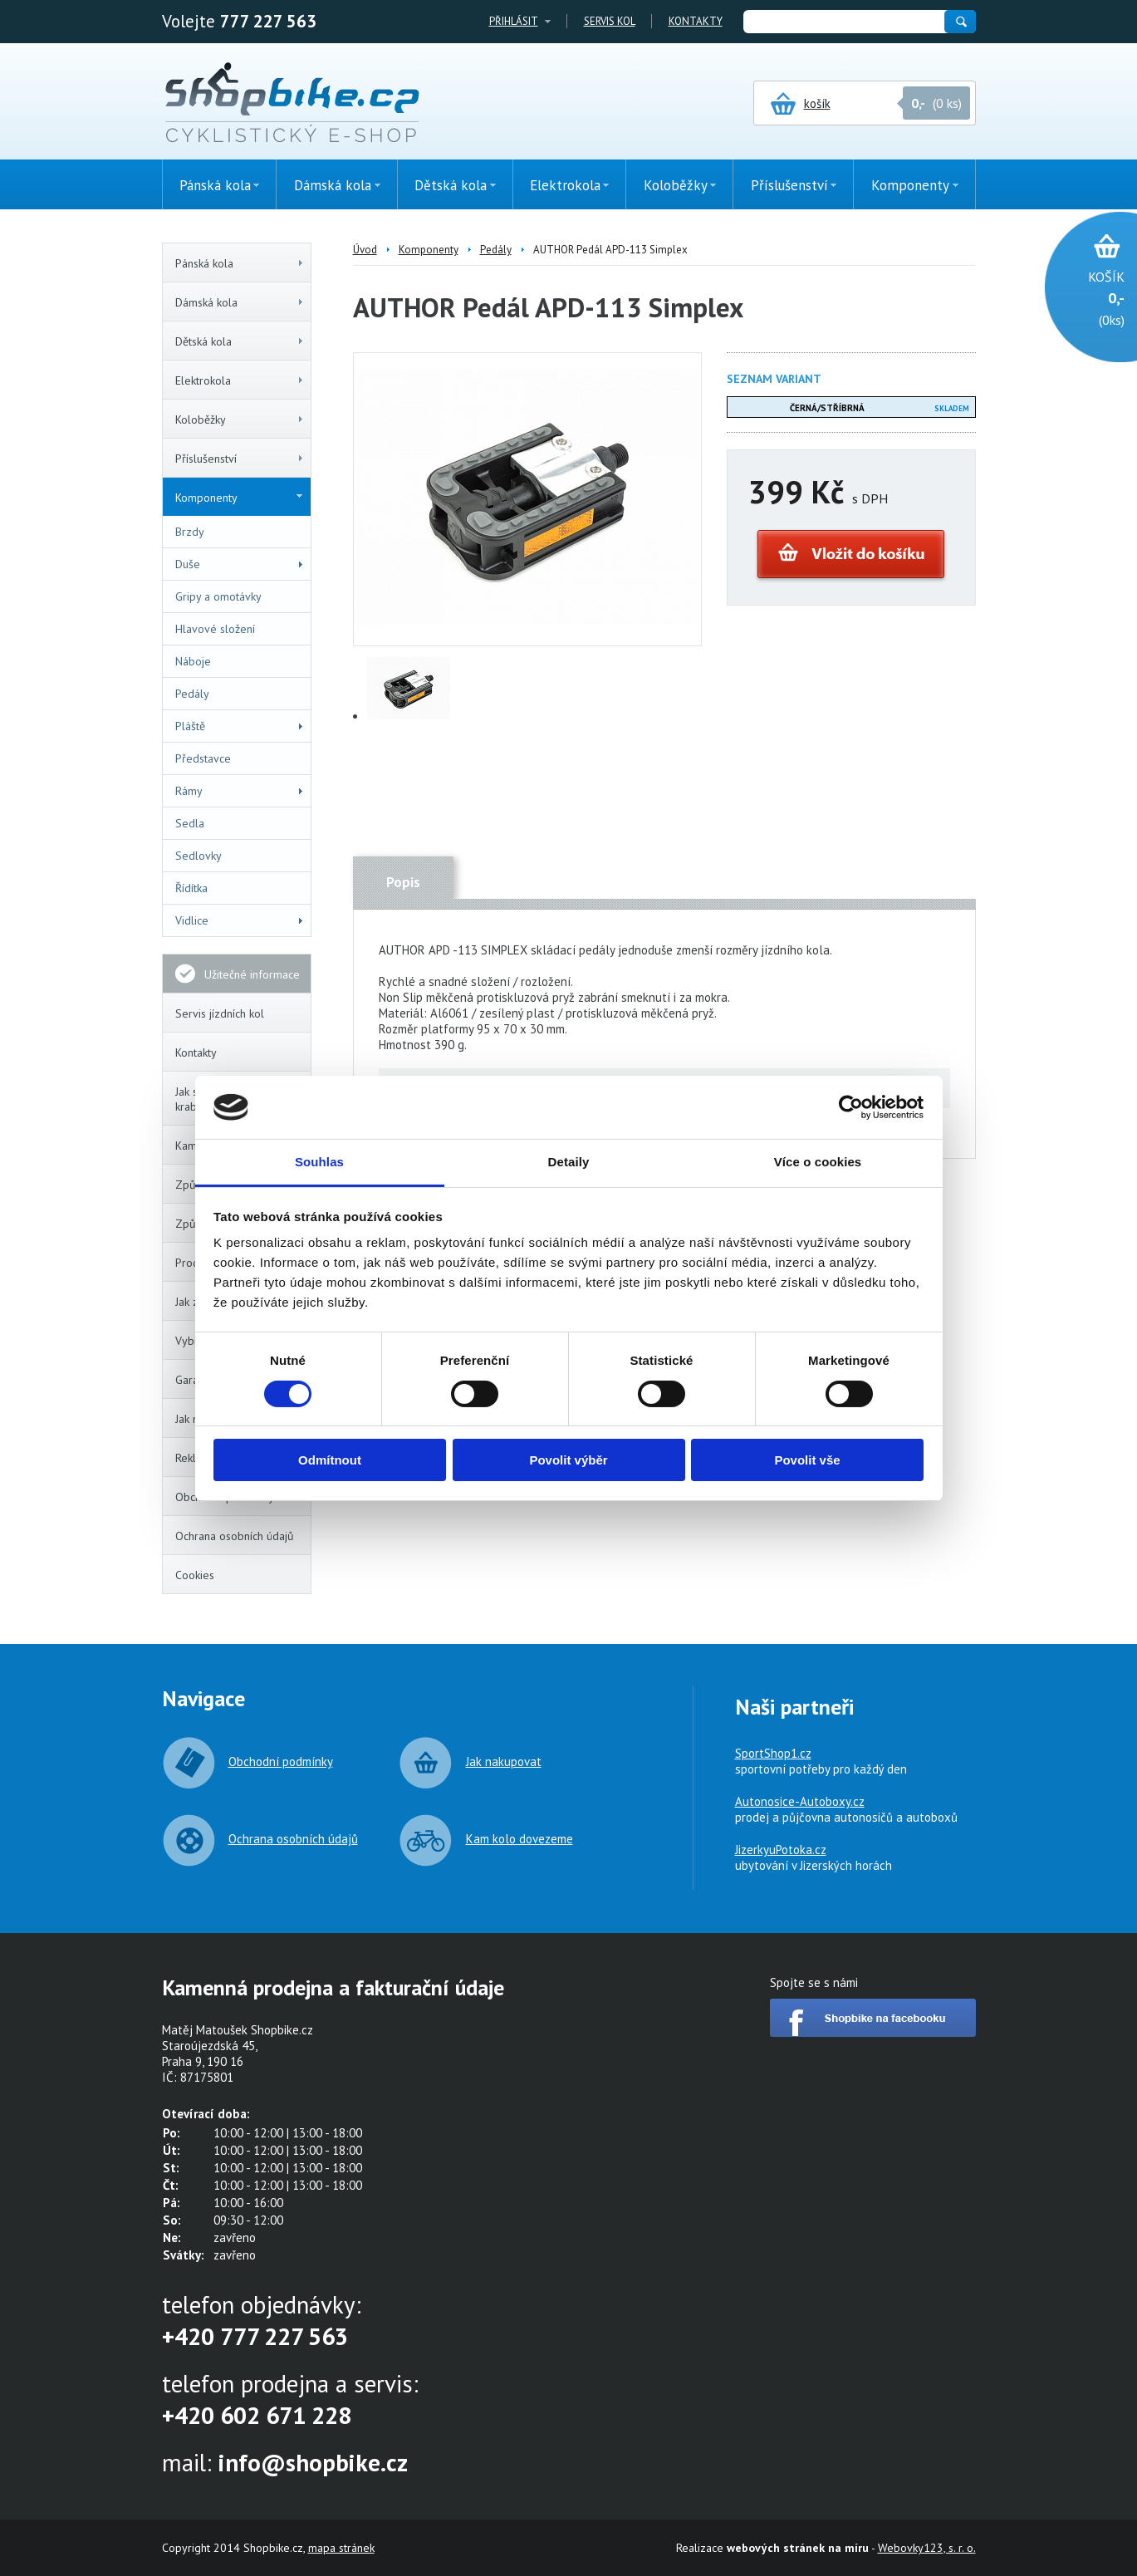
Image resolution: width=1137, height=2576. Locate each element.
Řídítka (191, 888)
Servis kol (609, 21)
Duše (240, 564)
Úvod (365, 250)
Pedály (192, 693)
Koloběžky (240, 419)
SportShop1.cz (773, 1753)
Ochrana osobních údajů (234, 1535)
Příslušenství (240, 458)
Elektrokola (240, 380)
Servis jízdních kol (219, 1013)
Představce (203, 758)
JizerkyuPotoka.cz (780, 1849)
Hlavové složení (215, 628)
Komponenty (238, 497)
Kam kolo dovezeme (519, 1839)
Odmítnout (329, 1460)
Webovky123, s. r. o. (927, 2547)
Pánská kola (240, 263)
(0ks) (1083, 297)
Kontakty (696, 21)
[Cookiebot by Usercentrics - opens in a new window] (851, 1107)
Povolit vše (807, 1460)
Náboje (193, 661)
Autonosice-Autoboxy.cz (800, 1801)
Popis (403, 882)
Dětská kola (240, 341)
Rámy (240, 790)
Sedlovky (198, 855)
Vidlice (240, 920)
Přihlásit (513, 21)
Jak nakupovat (504, 1761)
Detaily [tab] (569, 1162)
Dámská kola (240, 302)
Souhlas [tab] (319, 1162)
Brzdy (189, 531)
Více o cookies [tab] (818, 1162)
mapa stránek (341, 2547)
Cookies (194, 1575)
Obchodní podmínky (280, 1761)
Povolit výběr (568, 1460)
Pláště (240, 726)
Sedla (189, 823)
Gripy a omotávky (218, 596)
